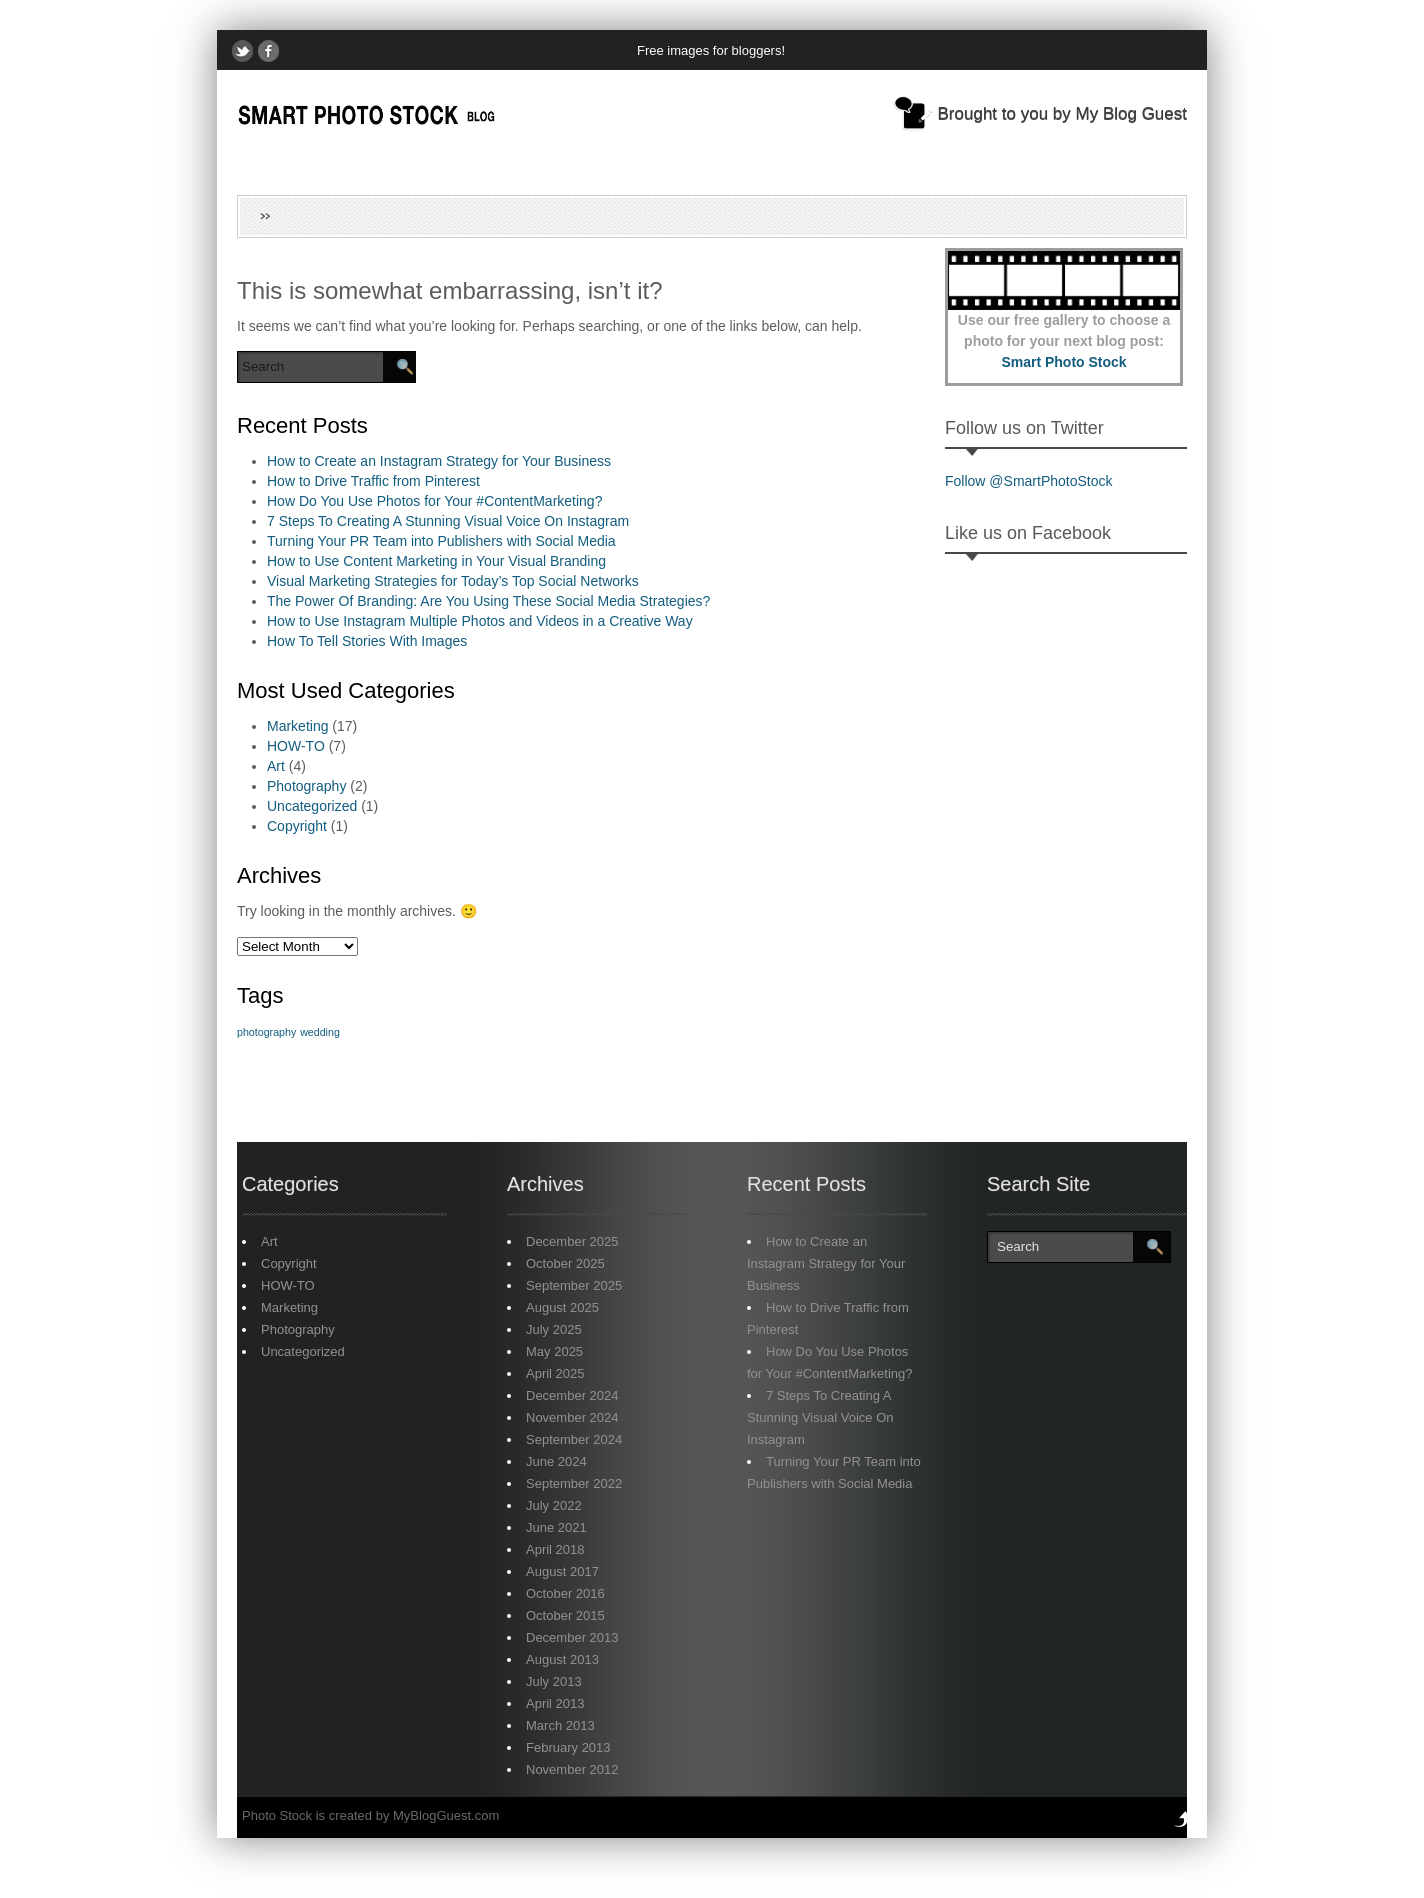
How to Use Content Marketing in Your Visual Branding (436, 561)
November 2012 (572, 1769)
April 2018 (555, 1549)
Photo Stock (277, 1815)
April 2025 (555, 1373)
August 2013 (562, 1659)
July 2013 (554, 1681)
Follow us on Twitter (1024, 428)
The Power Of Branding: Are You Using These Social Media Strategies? (488, 601)
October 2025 (565, 1263)
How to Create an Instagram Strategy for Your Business (439, 461)
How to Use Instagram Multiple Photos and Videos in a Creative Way (480, 621)
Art (276, 766)
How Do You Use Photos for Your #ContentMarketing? (434, 501)
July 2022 (554, 1505)
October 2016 (565, 1593)
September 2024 (574, 1439)
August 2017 (562, 1571)
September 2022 (574, 1483)
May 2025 (554, 1351)
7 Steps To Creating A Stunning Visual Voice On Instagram (448, 521)
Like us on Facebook (1028, 533)
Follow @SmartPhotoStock (1029, 481)
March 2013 (560, 1725)
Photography (306, 786)
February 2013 (568, 1747)
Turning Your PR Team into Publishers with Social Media (441, 541)
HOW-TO (296, 746)
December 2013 (572, 1637)
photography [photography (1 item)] (266, 1032)
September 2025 (574, 1285)
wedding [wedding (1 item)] (320, 1032)
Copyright (297, 826)
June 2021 (556, 1527)
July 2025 (554, 1329)
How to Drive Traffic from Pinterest (373, 481)
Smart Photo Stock (1063, 362)
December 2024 (572, 1395)
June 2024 (556, 1461)
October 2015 (565, 1615)
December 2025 (572, 1241)
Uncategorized (312, 806)
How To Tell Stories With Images (367, 641)
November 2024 (572, 1417)
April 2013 (555, 1703)
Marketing (297, 726)
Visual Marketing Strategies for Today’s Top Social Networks (453, 581)
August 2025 (562, 1307)
